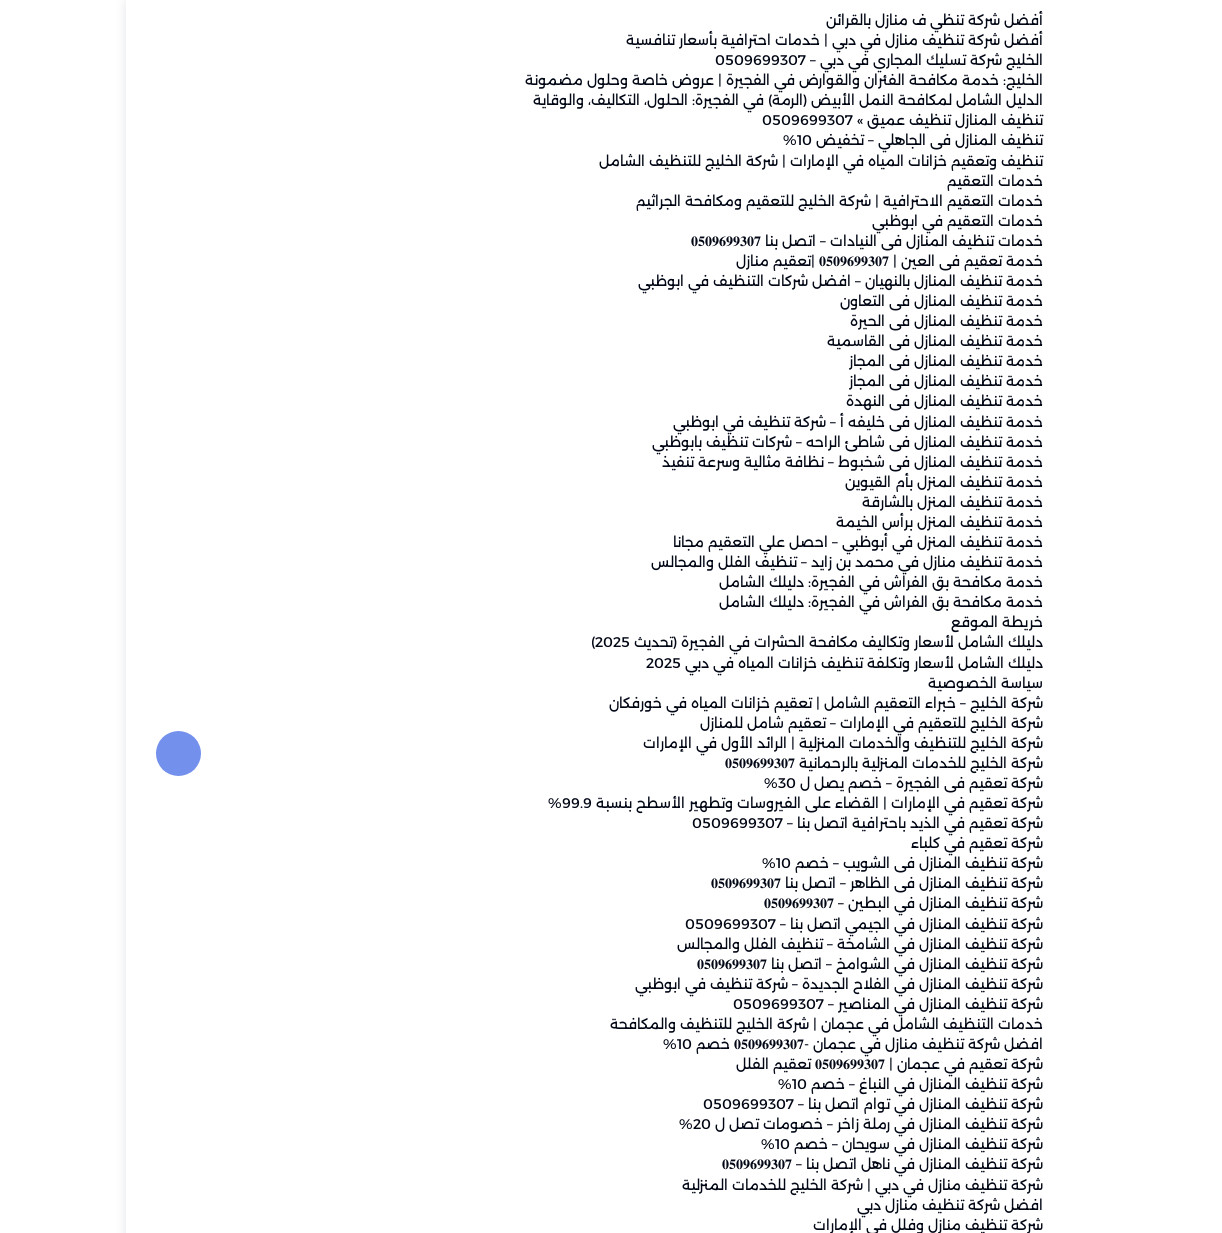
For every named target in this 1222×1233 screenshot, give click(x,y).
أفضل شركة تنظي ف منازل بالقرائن (808, 20)
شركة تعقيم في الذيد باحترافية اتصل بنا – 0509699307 (741, 824)
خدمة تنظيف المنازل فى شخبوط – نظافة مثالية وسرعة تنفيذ (726, 462)
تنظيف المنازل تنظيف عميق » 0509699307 (776, 121)
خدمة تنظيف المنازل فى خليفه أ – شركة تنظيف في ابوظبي (732, 422)
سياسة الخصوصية (859, 683)
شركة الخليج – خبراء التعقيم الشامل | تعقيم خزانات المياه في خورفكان (700, 703)
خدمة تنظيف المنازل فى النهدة (818, 402)
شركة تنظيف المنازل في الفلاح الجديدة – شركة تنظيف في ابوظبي (713, 984)
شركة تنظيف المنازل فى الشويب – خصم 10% (776, 864)
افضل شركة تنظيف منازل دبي (824, 1205)
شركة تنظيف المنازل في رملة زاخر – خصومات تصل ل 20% (735, 1125)
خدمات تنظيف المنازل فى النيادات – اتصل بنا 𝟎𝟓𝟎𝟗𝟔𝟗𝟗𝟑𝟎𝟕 (741, 241)
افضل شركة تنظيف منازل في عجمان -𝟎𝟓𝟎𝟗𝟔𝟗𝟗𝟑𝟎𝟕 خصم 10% (727, 1044)
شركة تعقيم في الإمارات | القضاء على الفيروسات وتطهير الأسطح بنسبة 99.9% (669, 804)
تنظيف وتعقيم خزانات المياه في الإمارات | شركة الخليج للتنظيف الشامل (695, 161)
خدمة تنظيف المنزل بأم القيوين (818, 482)
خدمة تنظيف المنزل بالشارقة (826, 502)
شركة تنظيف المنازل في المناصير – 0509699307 (762, 1004)
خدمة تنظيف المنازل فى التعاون (815, 302)
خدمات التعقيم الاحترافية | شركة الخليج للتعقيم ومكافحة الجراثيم (713, 201)
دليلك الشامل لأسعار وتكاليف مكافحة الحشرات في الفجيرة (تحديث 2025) (691, 643)
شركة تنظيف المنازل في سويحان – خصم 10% (776, 1145)
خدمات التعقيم (869, 181)
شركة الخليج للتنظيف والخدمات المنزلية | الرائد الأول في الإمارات (717, 743)
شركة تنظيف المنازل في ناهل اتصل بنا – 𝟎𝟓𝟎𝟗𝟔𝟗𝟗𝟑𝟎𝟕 (756, 1165)
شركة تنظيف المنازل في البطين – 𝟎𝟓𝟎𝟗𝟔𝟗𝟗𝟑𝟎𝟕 (777, 904)
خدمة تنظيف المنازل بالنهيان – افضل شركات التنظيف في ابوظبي (714, 282)
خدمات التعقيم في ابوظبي (831, 221)
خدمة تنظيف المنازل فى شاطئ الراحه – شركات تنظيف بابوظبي (721, 442)
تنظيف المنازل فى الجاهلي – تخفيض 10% (787, 141)
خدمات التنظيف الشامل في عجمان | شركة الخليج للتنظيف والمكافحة (700, 1024)
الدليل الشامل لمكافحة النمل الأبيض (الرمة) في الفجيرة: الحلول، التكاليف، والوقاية (662, 101)
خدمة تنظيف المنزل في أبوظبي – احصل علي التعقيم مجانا (732, 543)
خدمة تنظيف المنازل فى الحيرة (820, 322)
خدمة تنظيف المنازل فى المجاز (820, 362)
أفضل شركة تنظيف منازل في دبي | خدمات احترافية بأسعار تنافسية (708, 41)
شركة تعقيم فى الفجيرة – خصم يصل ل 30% (777, 783)
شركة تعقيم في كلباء (851, 844)
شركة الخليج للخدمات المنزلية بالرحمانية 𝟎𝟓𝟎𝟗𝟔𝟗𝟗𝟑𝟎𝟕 (758, 763)
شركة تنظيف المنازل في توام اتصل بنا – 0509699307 (747, 1105)
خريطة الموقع (871, 623)
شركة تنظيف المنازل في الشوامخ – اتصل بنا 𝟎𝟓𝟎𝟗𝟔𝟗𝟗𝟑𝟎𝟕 (744, 964)
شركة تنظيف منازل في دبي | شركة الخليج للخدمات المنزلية (736, 1185)
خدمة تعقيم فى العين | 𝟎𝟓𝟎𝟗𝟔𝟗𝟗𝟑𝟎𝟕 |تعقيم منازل (763, 261)
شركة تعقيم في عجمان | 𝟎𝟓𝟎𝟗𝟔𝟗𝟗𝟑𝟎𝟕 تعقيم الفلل (763, 1065)
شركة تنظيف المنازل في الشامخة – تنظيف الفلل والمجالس (734, 944)
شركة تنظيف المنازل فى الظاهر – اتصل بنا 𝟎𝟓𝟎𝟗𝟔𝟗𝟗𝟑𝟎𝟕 (751, 884)
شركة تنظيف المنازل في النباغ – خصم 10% (784, 1085)
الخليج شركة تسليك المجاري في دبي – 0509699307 (753, 61)
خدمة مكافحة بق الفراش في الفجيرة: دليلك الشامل (755, 583)
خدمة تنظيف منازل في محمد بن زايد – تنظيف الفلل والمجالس (721, 563)
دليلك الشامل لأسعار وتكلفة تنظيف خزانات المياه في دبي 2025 (718, 663)
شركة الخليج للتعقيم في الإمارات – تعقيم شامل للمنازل (745, 723)
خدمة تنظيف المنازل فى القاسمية (809, 342)
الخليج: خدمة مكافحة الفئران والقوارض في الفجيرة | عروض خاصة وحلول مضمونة (658, 81)
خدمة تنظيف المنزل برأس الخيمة (813, 522)
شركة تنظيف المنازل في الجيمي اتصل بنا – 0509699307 (738, 924)
